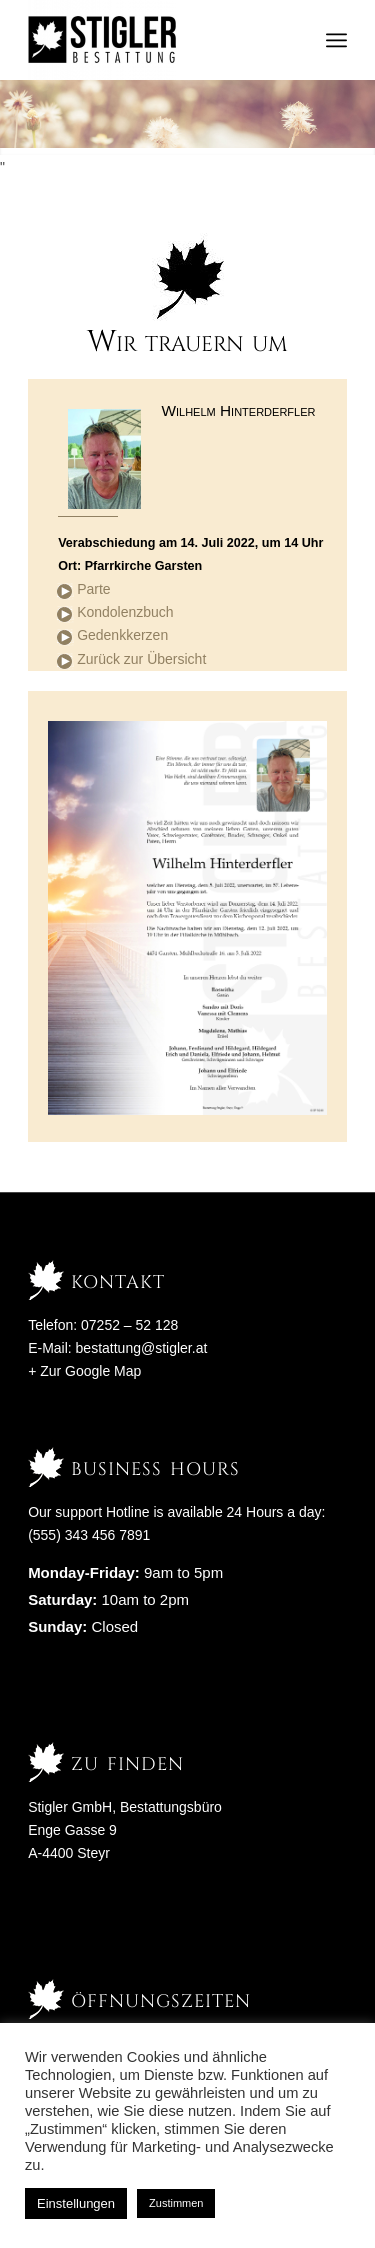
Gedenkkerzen (122, 635)
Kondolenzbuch (125, 612)
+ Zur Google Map (84, 1371)
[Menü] (336, 40)
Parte (93, 589)
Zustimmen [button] (176, 2203)
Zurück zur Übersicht (141, 659)
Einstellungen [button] (76, 2203)
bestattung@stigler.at (142, 1348)
